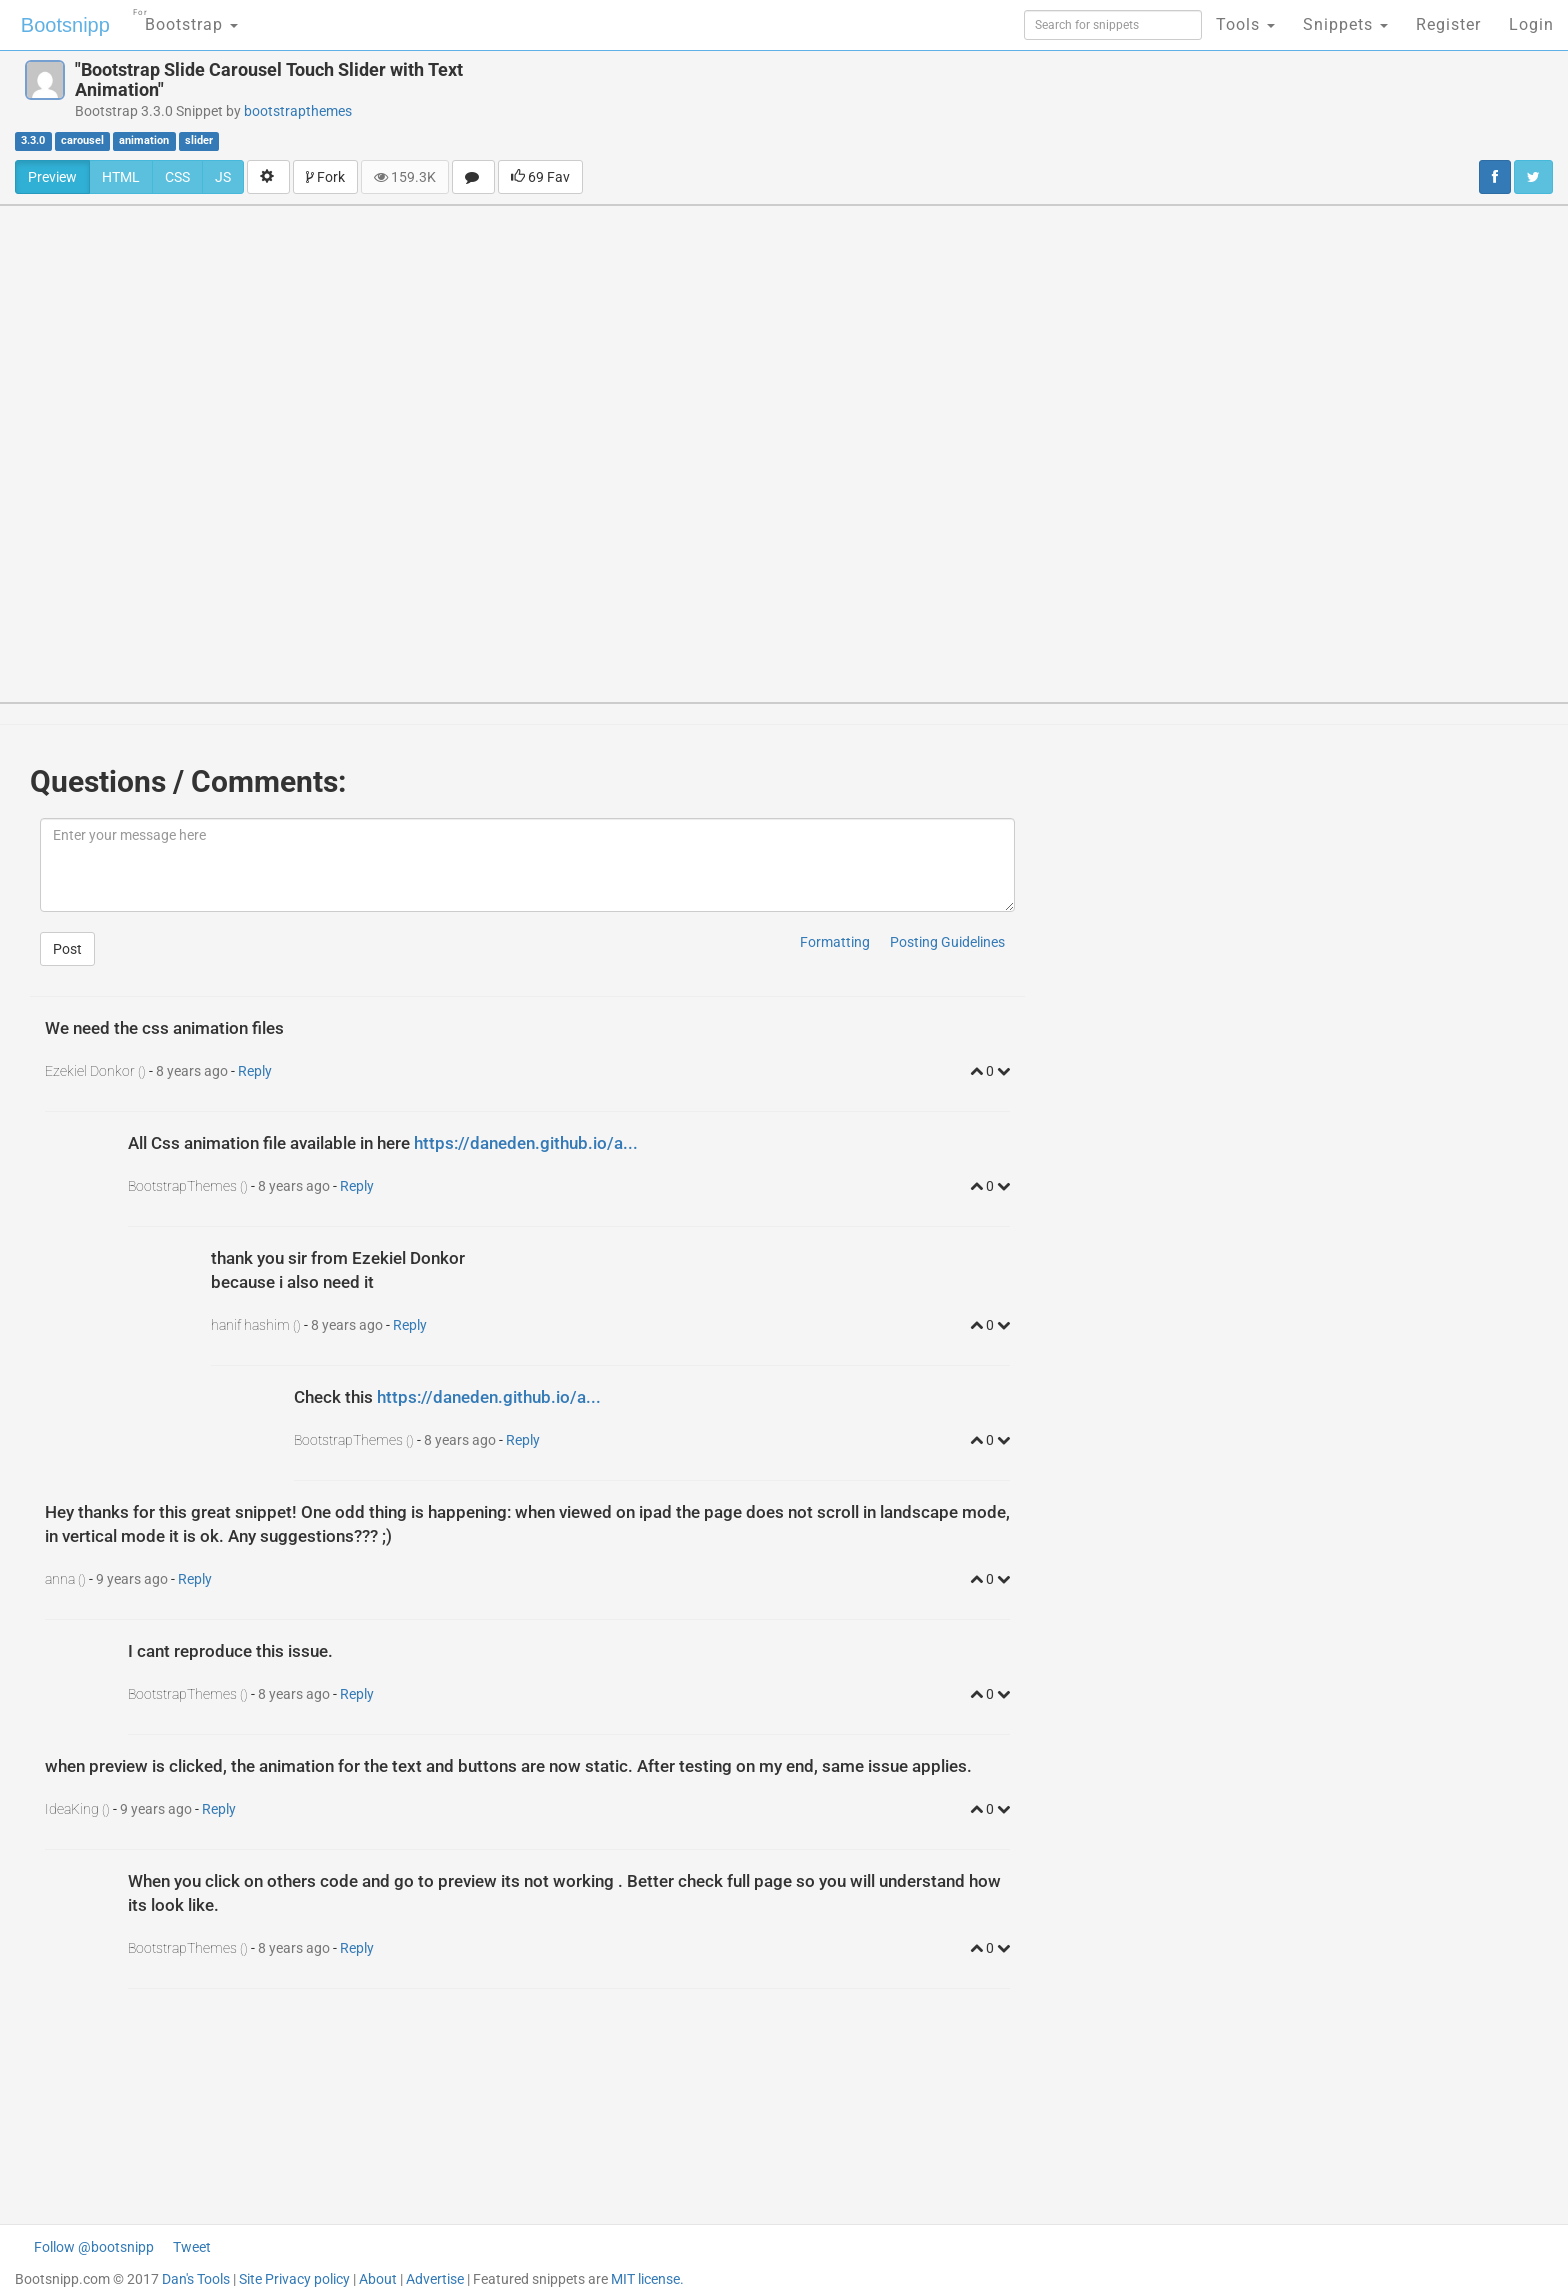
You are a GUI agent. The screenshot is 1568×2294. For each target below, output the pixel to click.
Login (1531, 24)
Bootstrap (185, 18)
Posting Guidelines (947, 942)
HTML (121, 177)
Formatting (835, 942)
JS (223, 177)
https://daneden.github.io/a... (526, 1143)
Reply (255, 1071)
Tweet (192, 2247)
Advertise (435, 2279)
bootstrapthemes (298, 111)
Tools (1245, 24)
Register (1448, 24)
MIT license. (647, 2279)
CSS (177, 177)
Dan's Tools (196, 2279)
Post (67, 949)
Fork (325, 177)
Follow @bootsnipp (94, 2247)
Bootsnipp (65, 25)
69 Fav (540, 177)
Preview (52, 177)
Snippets (1345, 24)
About (378, 2279)
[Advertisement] (902, 105)
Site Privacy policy (294, 2279)
